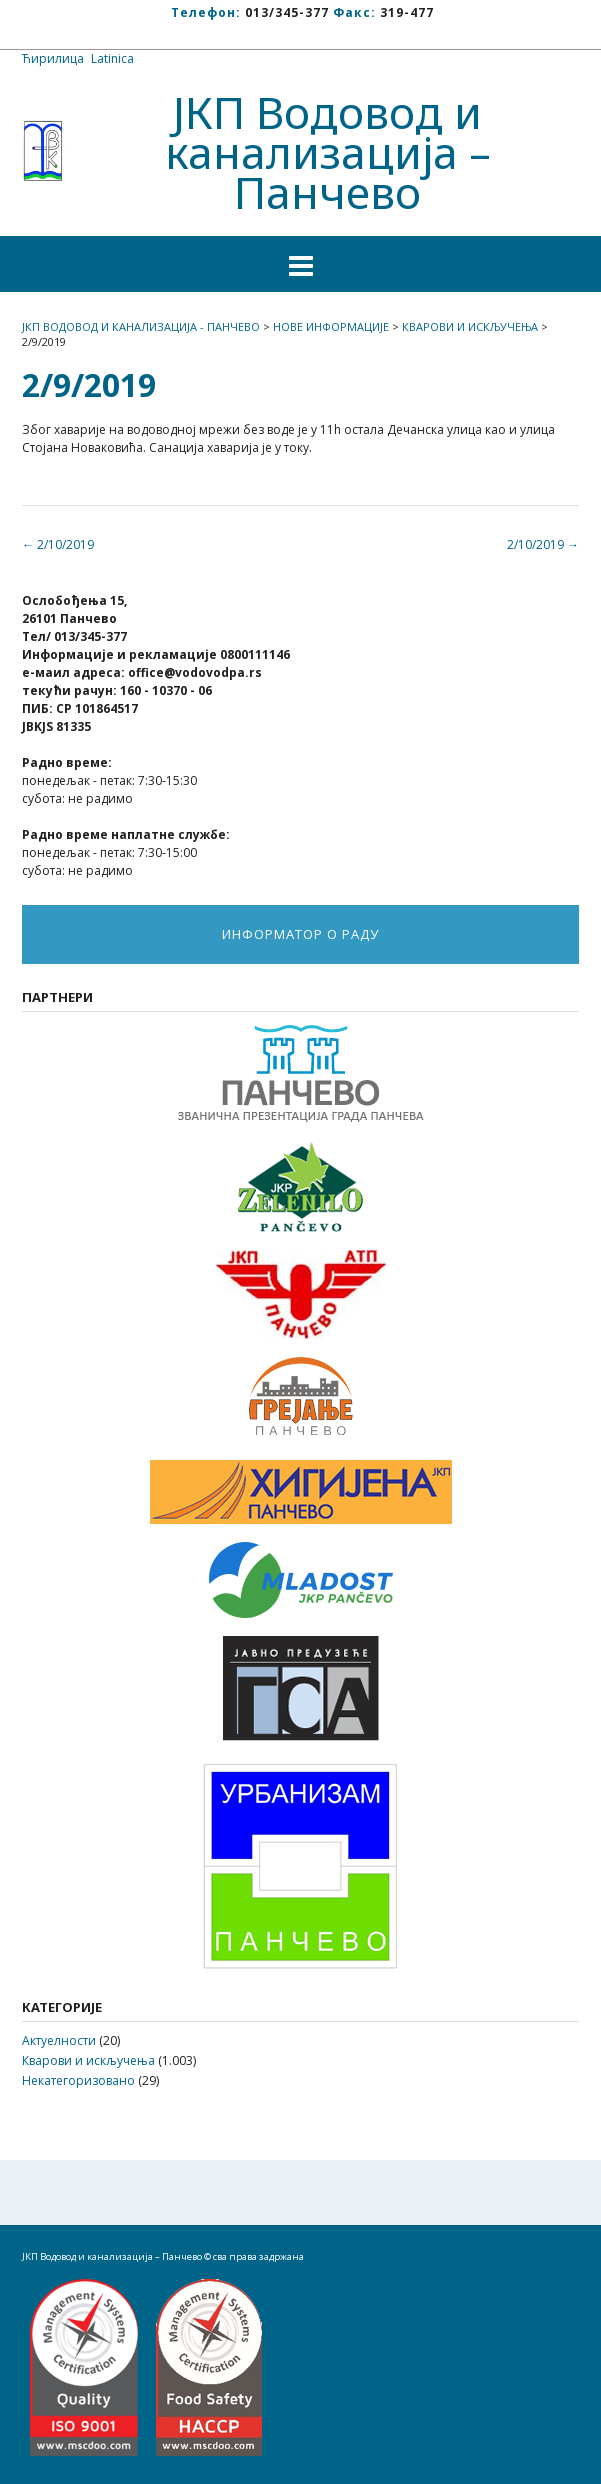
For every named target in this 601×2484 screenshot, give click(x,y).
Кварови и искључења (88, 2060)
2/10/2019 (543, 544)
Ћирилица (53, 58)
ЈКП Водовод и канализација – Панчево (328, 152)
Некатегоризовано (78, 2080)
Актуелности (59, 2040)
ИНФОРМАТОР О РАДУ (300, 934)
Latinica (112, 58)
